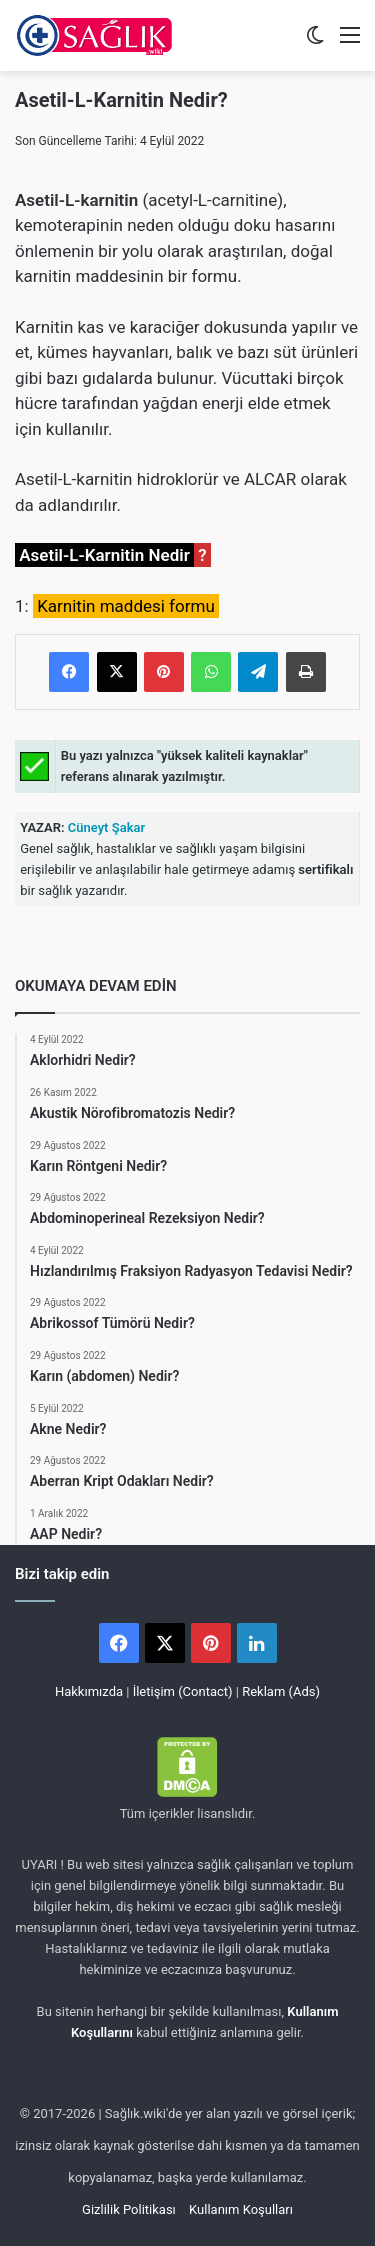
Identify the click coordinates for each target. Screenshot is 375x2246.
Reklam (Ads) (281, 1691)
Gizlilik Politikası (129, 2209)
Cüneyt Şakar (105, 827)
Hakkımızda (89, 1691)
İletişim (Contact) (183, 1691)
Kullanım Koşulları (241, 2209)
